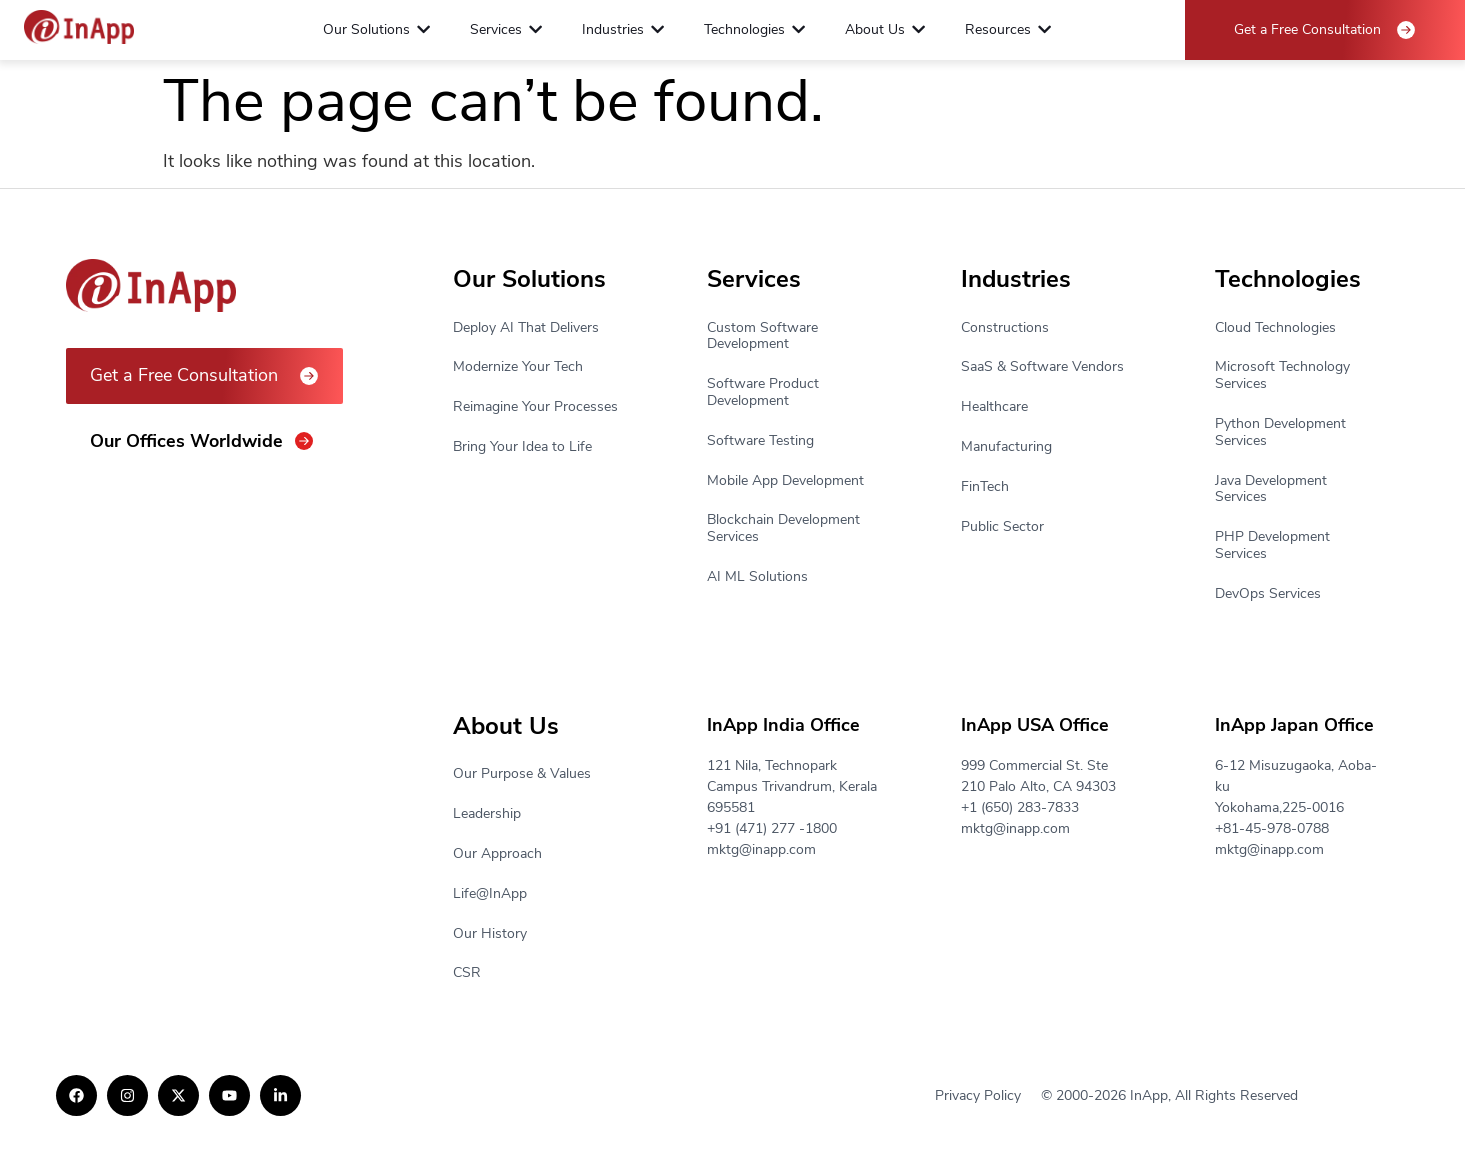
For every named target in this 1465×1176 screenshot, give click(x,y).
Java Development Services (1271, 490)
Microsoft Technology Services (1282, 376)
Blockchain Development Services (783, 529)
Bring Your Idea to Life (522, 447)
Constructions (1005, 328)
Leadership (487, 814)
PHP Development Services (1272, 546)
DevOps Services (1268, 594)
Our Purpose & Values (522, 774)
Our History (490, 934)
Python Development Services (1280, 433)
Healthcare (994, 407)
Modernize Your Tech (518, 367)
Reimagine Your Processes (535, 407)
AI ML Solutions (757, 577)
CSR (467, 973)
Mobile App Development (785, 481)
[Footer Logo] (79, 27)
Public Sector (1002, 527)
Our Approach (497, 854)
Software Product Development (763, 393)
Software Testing (760, 441)
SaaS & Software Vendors (1042, 367)
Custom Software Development (762, 337)
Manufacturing (1006, 447)
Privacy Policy (978, 1095)
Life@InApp (490, 894)
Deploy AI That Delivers (526, 328)
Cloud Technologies (1275, 328)
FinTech (985, 487)
